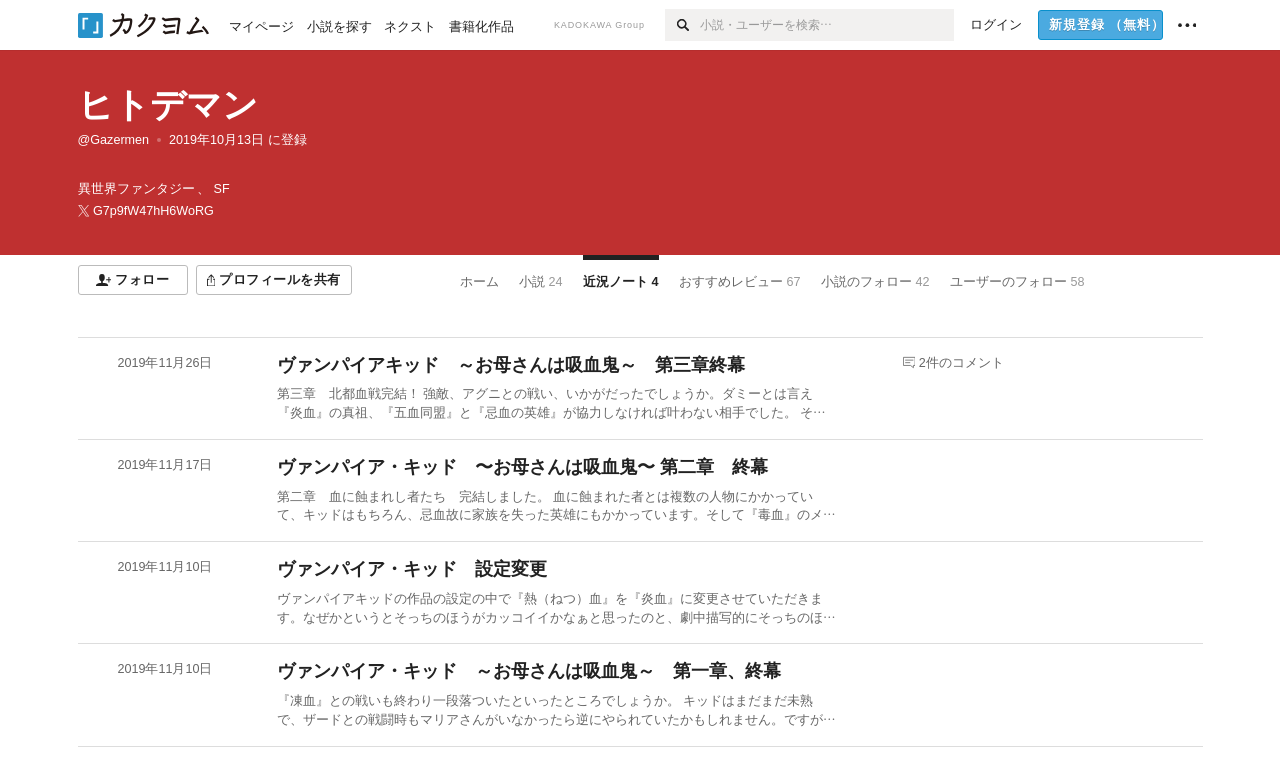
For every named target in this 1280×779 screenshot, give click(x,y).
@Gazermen (114, 140)
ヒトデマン (168, 104)
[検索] (682, 25)
